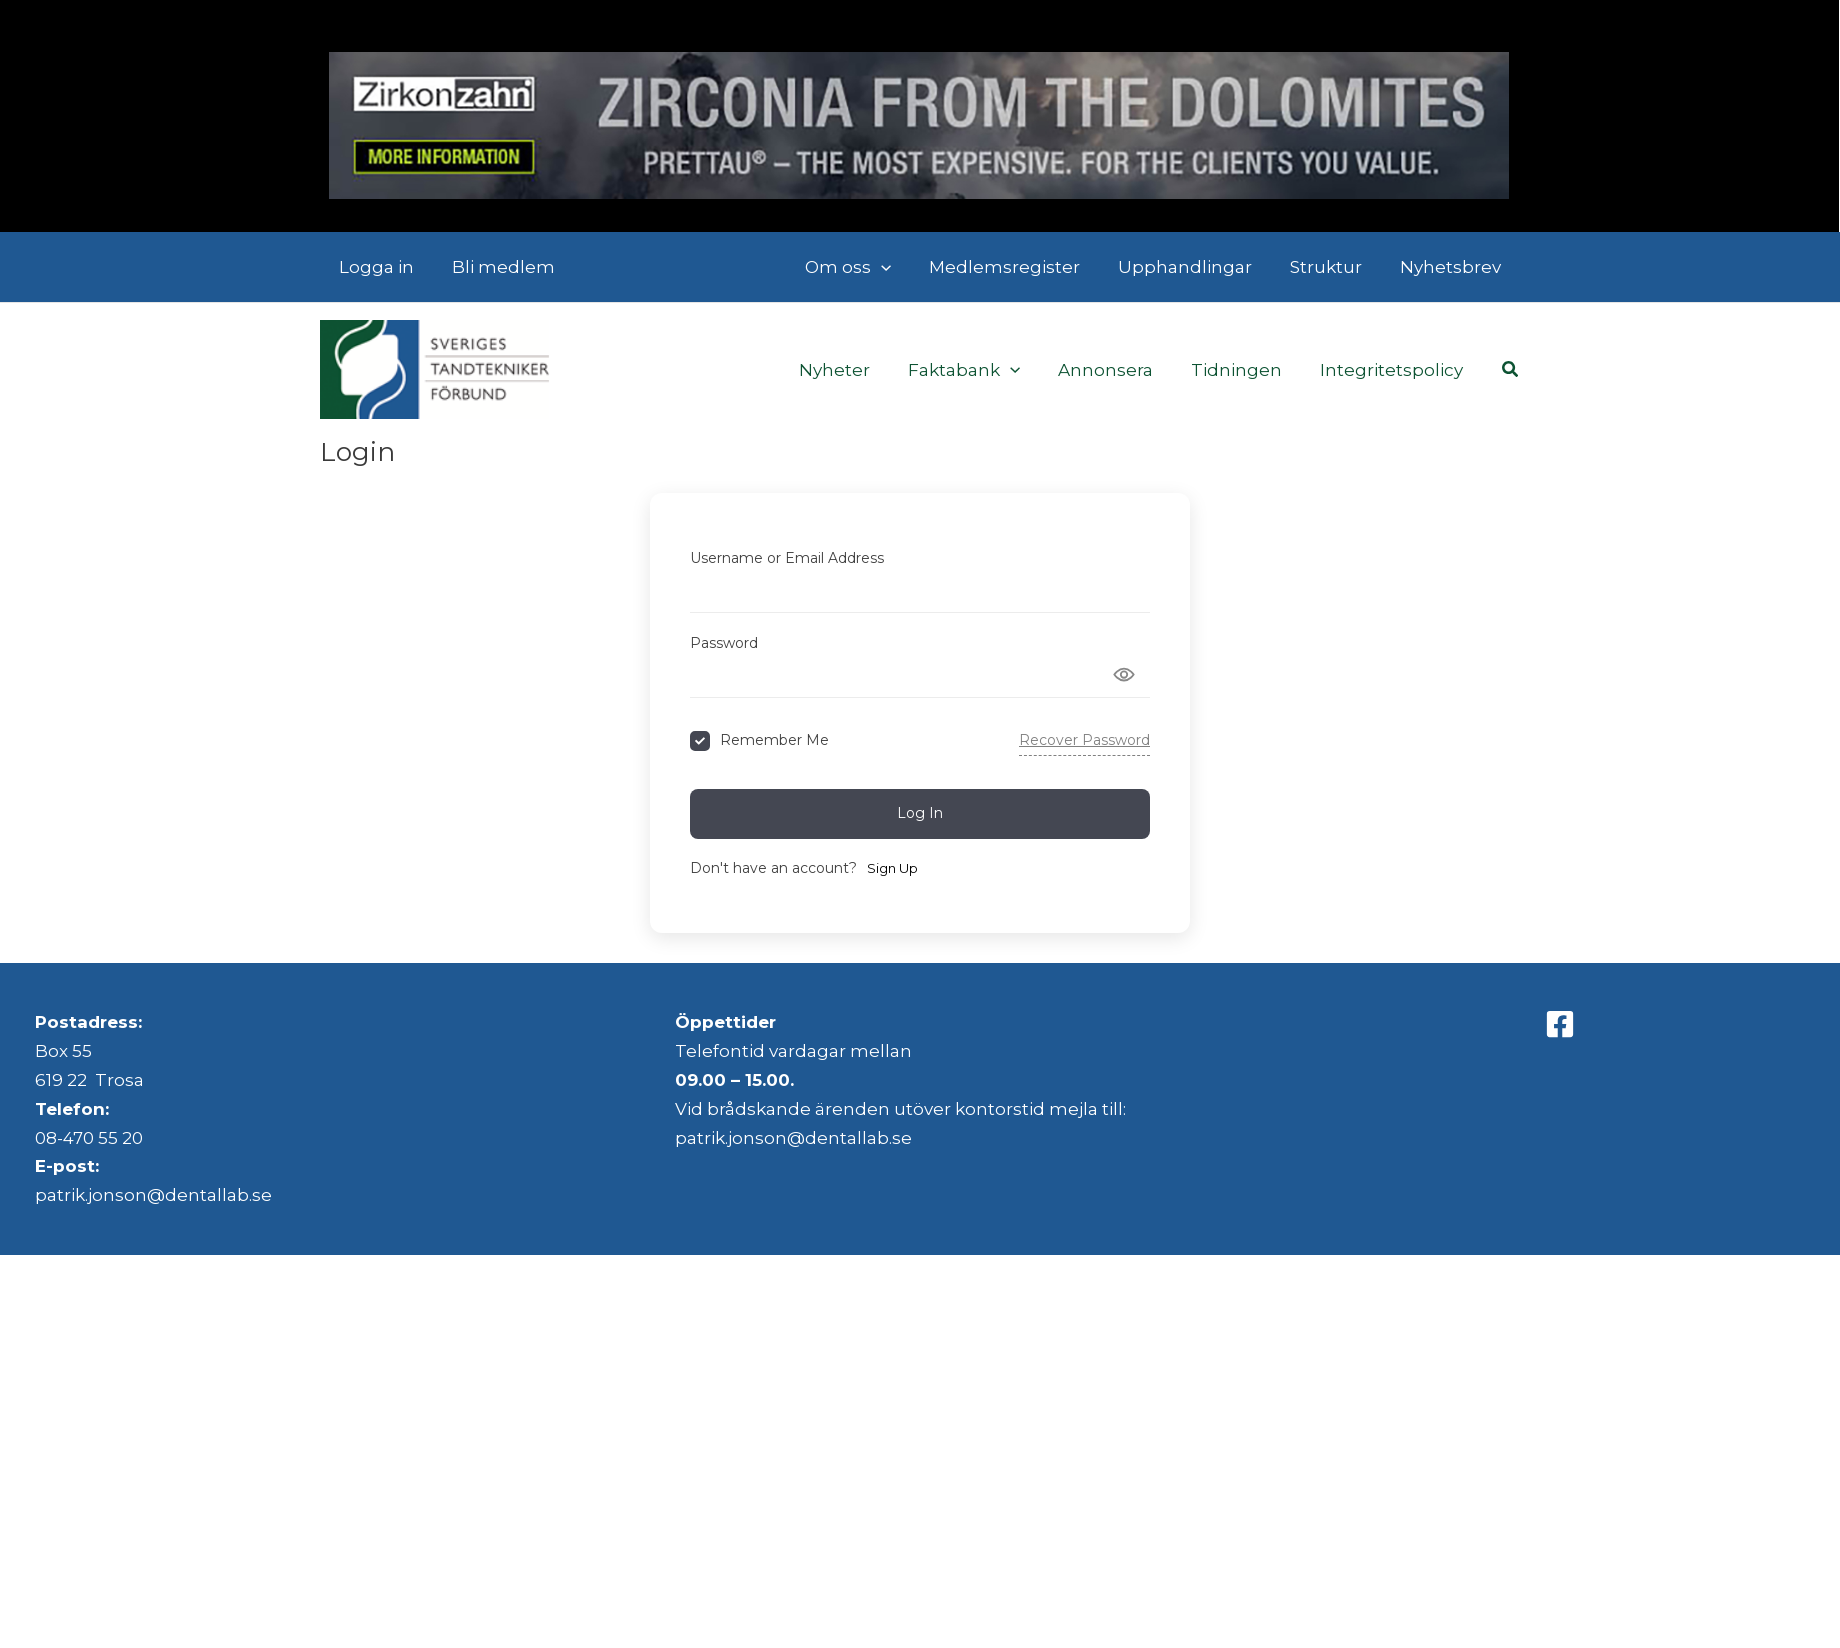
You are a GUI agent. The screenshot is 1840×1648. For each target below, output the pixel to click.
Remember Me (774, 740)
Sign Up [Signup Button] (892, 868)
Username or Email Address (787, 558)
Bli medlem (497, 267)
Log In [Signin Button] (920, 813)
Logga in (374, 267)
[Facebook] (1560, 1024)
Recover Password (1084, 740)
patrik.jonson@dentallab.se (153, 1195)
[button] (899, 267)
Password (724, 643)
